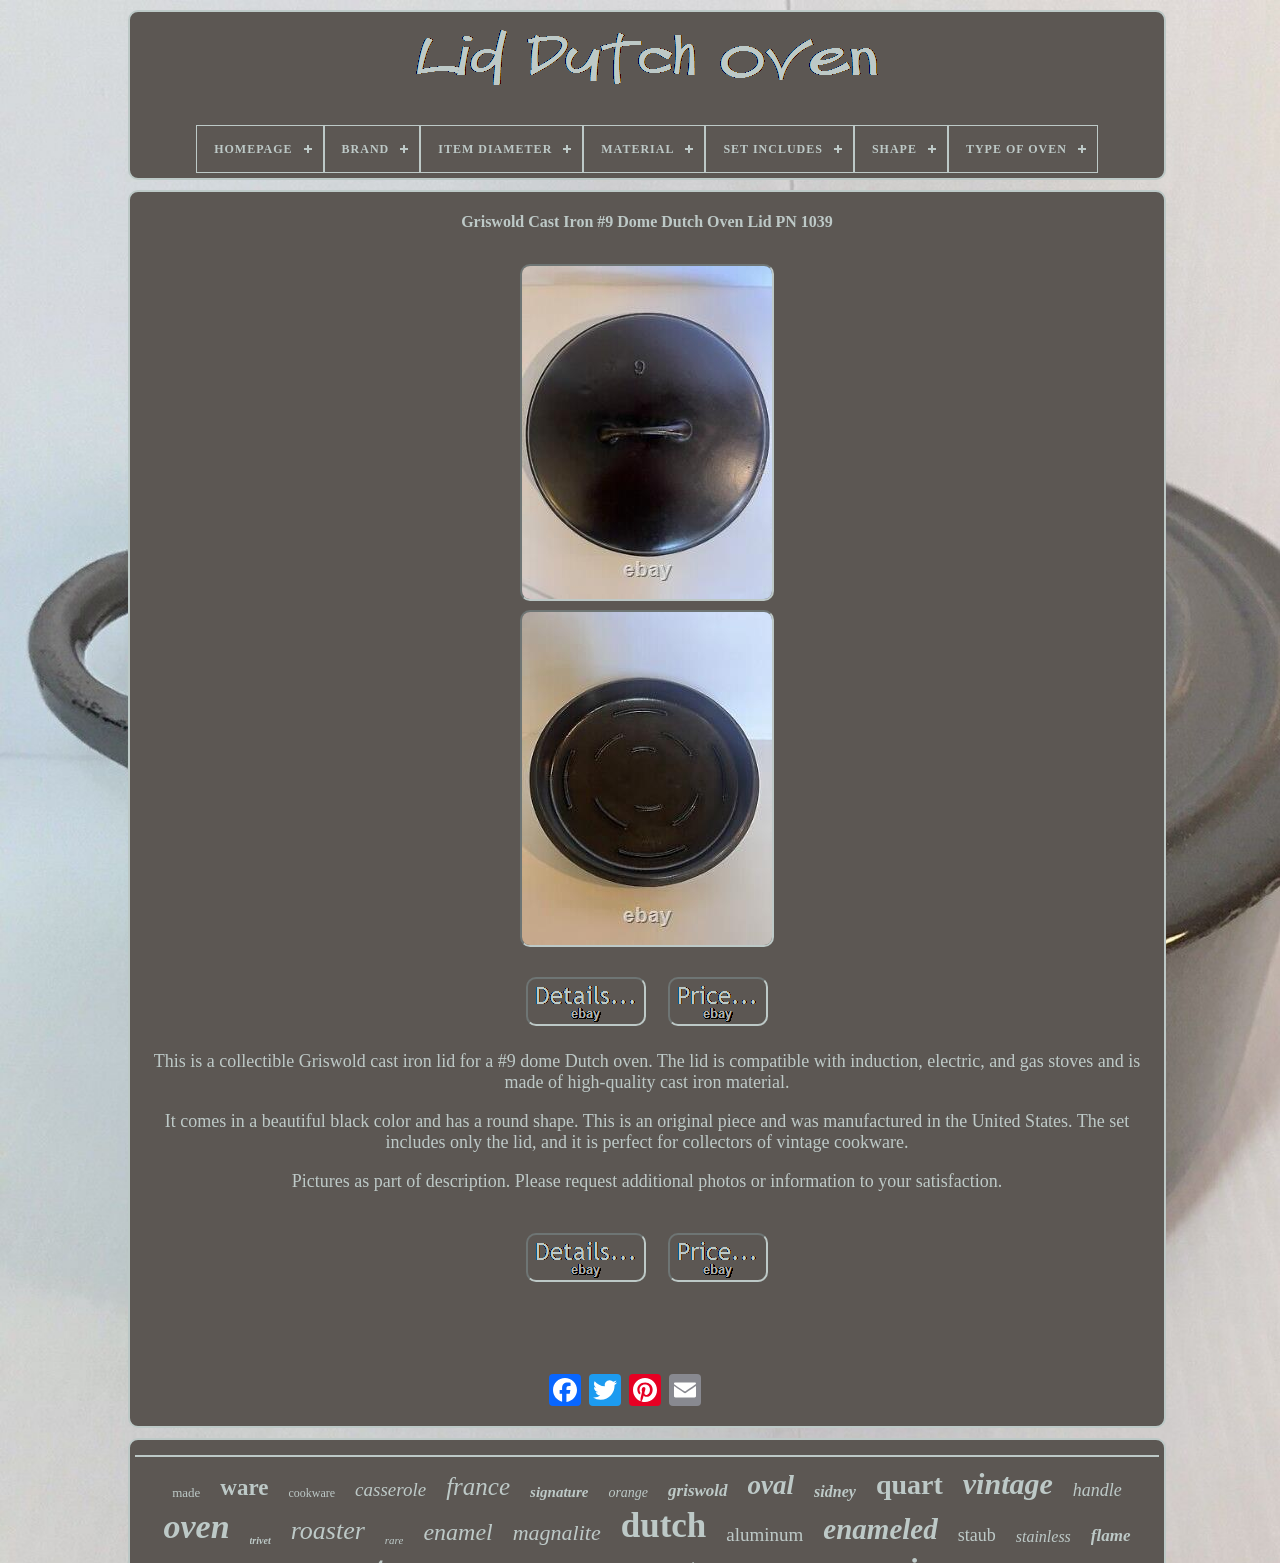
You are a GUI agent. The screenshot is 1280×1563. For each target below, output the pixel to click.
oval (771, 1485)
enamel (457, 1532)
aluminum (764, 1534)
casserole (390, 1489)
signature (559, 1492)
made (186, 1492)
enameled (880, 1529)
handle (1097, 1490)
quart (909, 1484)
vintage (1008, 1483)
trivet (260, 1540)
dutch (664, 1525)
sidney (835, 1491)
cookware (311, 1493)
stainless (1043, 1536)
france (478, 1486)
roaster (328, 1530)
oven (196, 1526)
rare (394, 1540)
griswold (698, 1490)
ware (244, 1487)
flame (1111, 1535)
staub (977, 1535)
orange (628, 1492)
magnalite (557, 1532)
